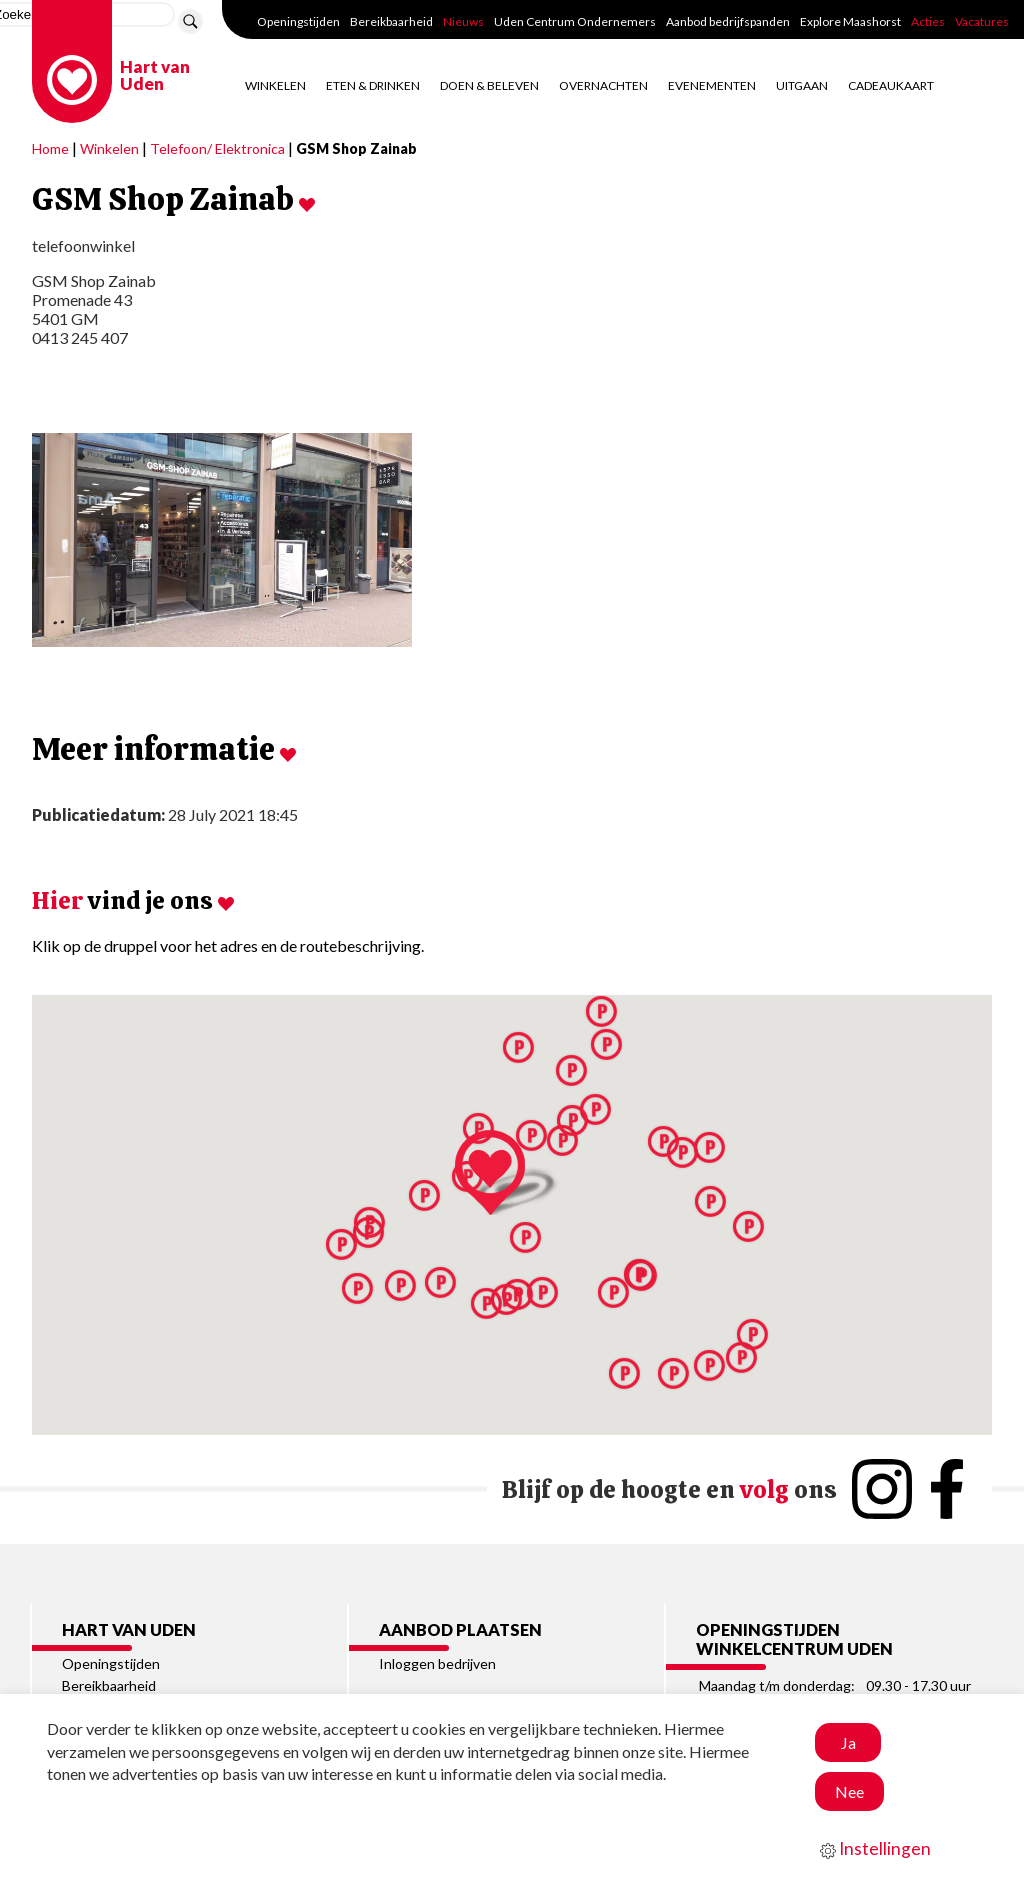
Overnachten (603, 85)
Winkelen (275, 85)
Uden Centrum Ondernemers (575, 21)
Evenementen (712, 85)
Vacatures (982, 21)
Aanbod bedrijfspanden (728, 21)
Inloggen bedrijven (437, 1663)
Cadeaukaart (891, 85)
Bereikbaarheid (391, 21)
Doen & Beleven (489, 85)
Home (50, 148)
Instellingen (875, 1848)
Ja (848, 1742)
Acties (928, 21)
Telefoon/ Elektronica (217, 148)
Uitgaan (802, 85)
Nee (849, 1791)
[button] (741, 1357)
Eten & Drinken (373, 85)
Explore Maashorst (850, 21)
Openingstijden (298, 21)
